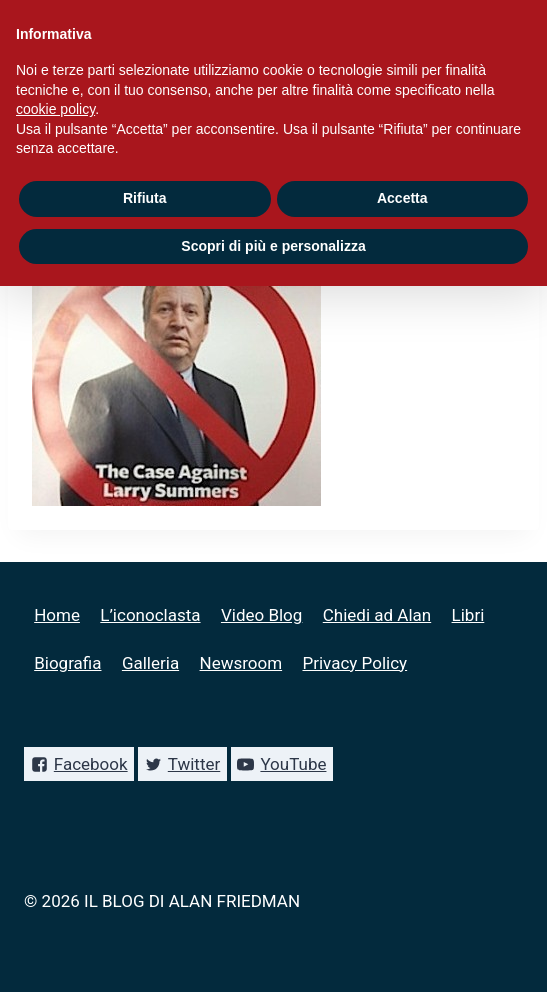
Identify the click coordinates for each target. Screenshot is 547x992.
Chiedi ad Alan (377, 615)
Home (57, 615)
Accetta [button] (402, 198)
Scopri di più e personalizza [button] (273, 246)
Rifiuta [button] (145, 198)
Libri (468, 615)
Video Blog (261, 615)
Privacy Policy (354, 663)
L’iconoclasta (150, 615)
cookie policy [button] (55, 109)
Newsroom (241, 663)
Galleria (150, 663)
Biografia (67, 663)
